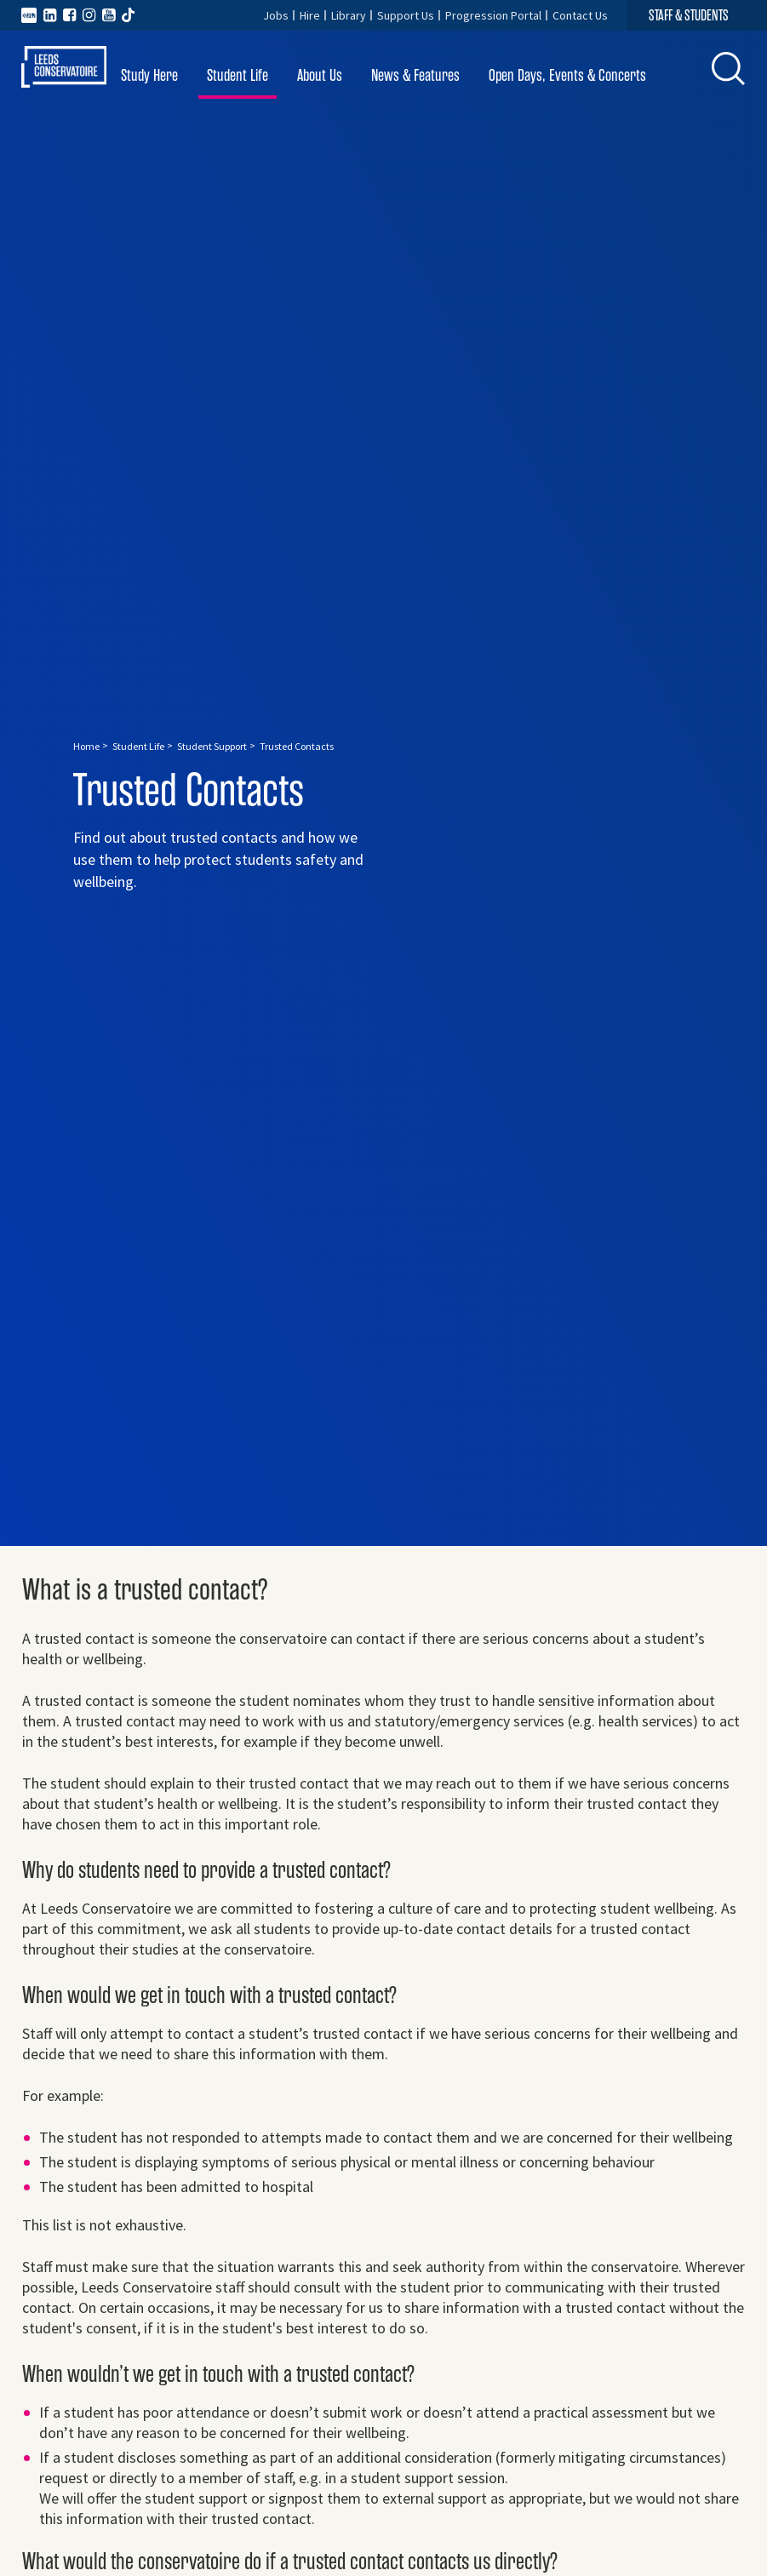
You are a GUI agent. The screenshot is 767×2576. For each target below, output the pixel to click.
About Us (319, 75)
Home (86, 746)
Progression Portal (493, 15)
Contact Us (580, 15)
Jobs (276, 15)
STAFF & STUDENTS (689, 15)
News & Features (415, 75)
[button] (729, 69)
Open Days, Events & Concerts (567, 75)
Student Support (212, 746)
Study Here (149, 75)
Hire (310, 15)
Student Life (237, 75)
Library (348, 15)
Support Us (405, 15)
